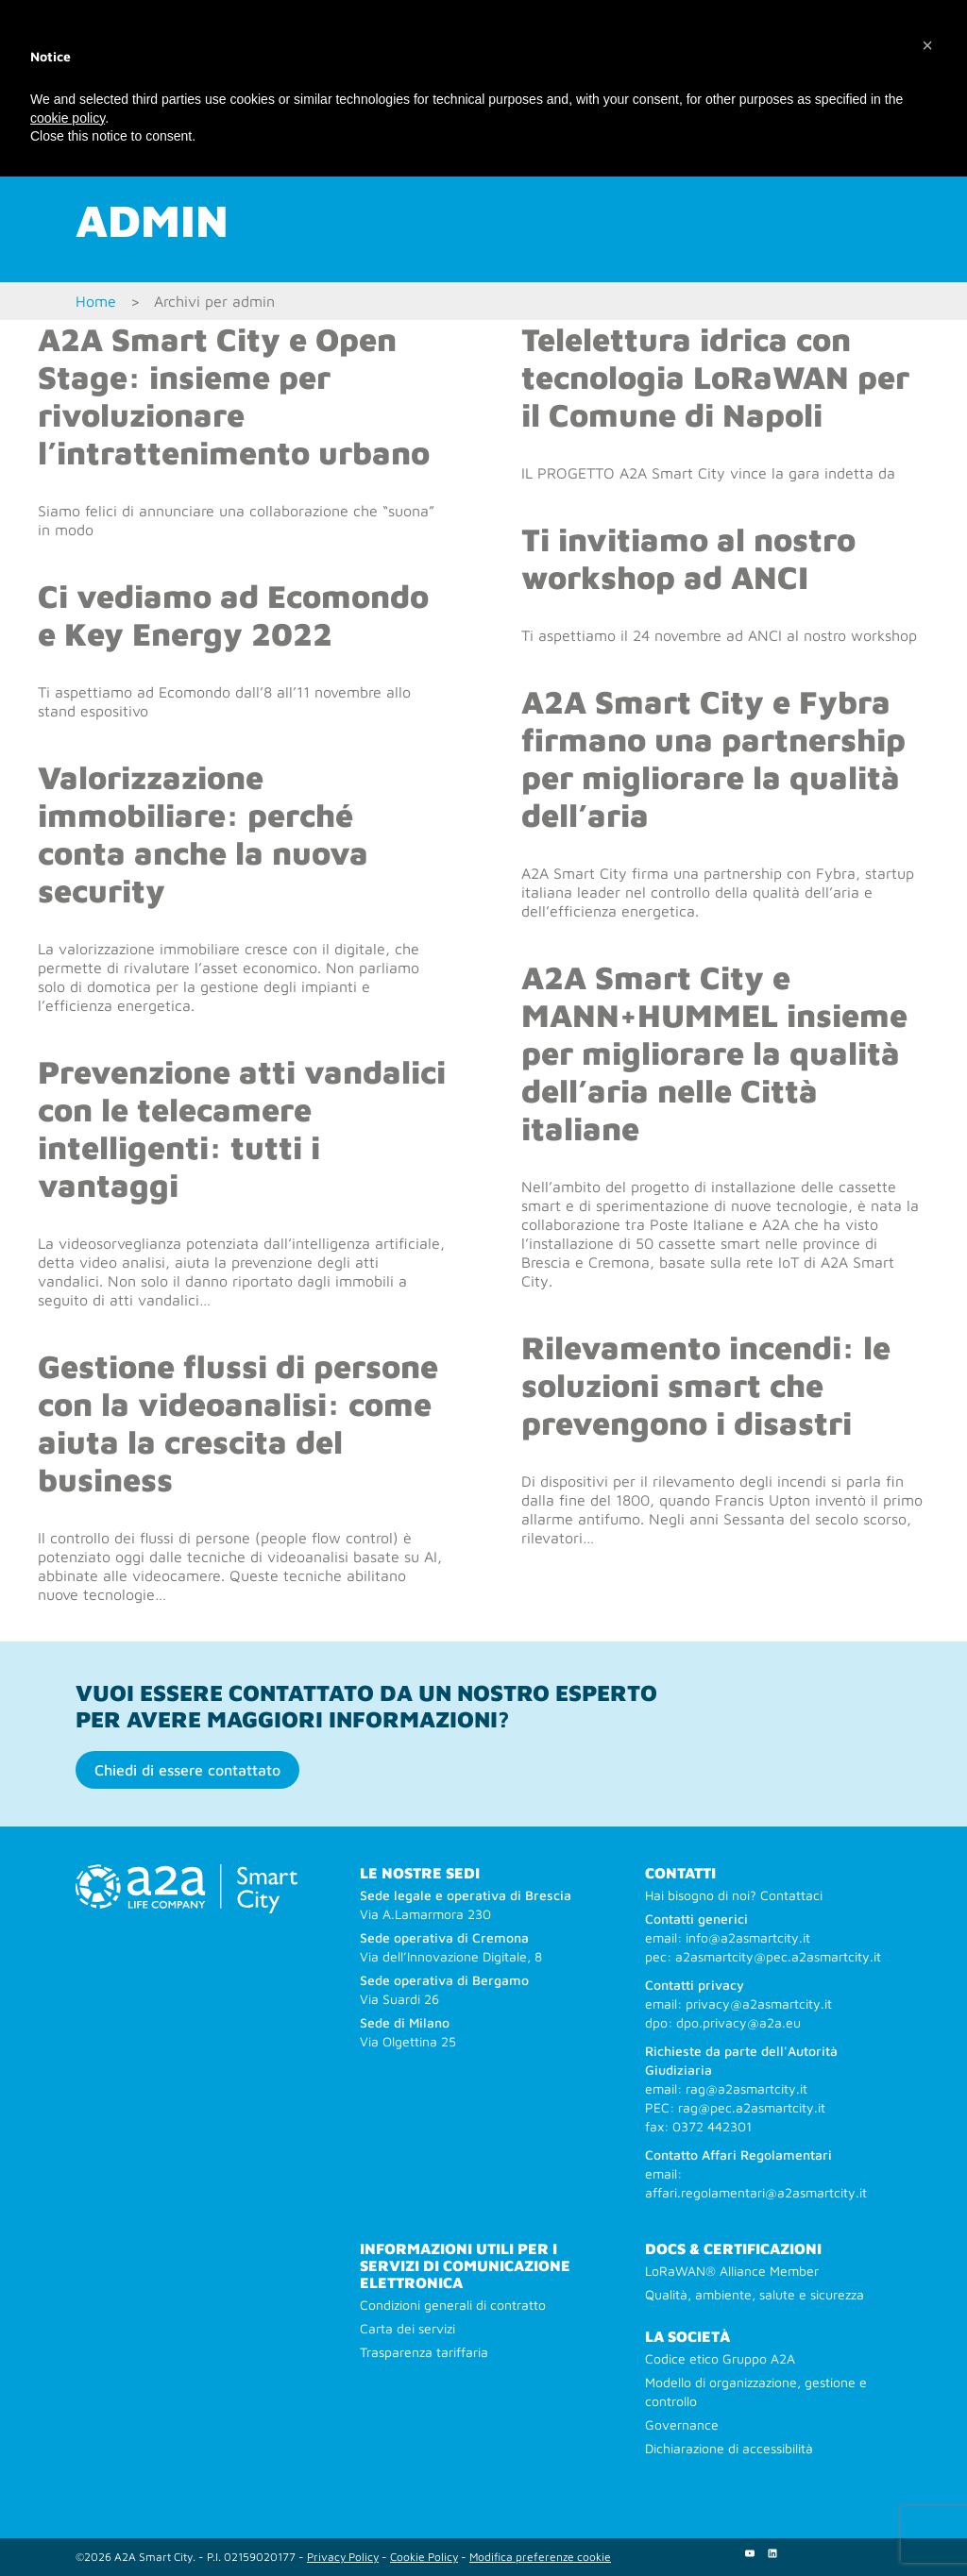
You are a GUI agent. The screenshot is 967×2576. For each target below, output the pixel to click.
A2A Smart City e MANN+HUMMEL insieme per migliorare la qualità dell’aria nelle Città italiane (714, 1052)
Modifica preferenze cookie (540, 2557)
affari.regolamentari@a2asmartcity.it (756, 2192)
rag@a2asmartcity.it (746, 2088)
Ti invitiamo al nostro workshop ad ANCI (688, 558)
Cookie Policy (424, 2557)
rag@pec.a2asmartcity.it (751, 2107)
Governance (682, 2424)
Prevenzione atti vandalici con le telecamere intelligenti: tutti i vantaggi (242, 1128)
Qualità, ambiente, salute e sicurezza (754, 2294)
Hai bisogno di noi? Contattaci (734, 1895)
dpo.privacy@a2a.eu (738, 2022)
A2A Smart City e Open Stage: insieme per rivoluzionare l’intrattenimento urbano (234, 395)
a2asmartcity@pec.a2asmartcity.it (778, 1956)
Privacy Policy (343, 2557)
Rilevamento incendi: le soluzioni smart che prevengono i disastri (706, 1384)
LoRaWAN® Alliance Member (732, 2271)
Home (96, 301)
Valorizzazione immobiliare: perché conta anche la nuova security (203, 833)
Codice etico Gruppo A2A (720, 2358)
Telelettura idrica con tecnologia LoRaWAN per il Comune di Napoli (715, 376)
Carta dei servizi (407, 2328)
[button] (927, 45)
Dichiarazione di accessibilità (729, 2448)
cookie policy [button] (67, 118)
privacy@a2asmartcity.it (759, 2003)
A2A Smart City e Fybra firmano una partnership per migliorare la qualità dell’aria (713, 757)
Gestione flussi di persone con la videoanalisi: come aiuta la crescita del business (238, 1422)
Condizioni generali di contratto (453, 2305)
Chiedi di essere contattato (187, 1769)
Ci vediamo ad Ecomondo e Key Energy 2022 (233, 614)
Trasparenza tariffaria (424, 2352)
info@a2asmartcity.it (748, 1937)
